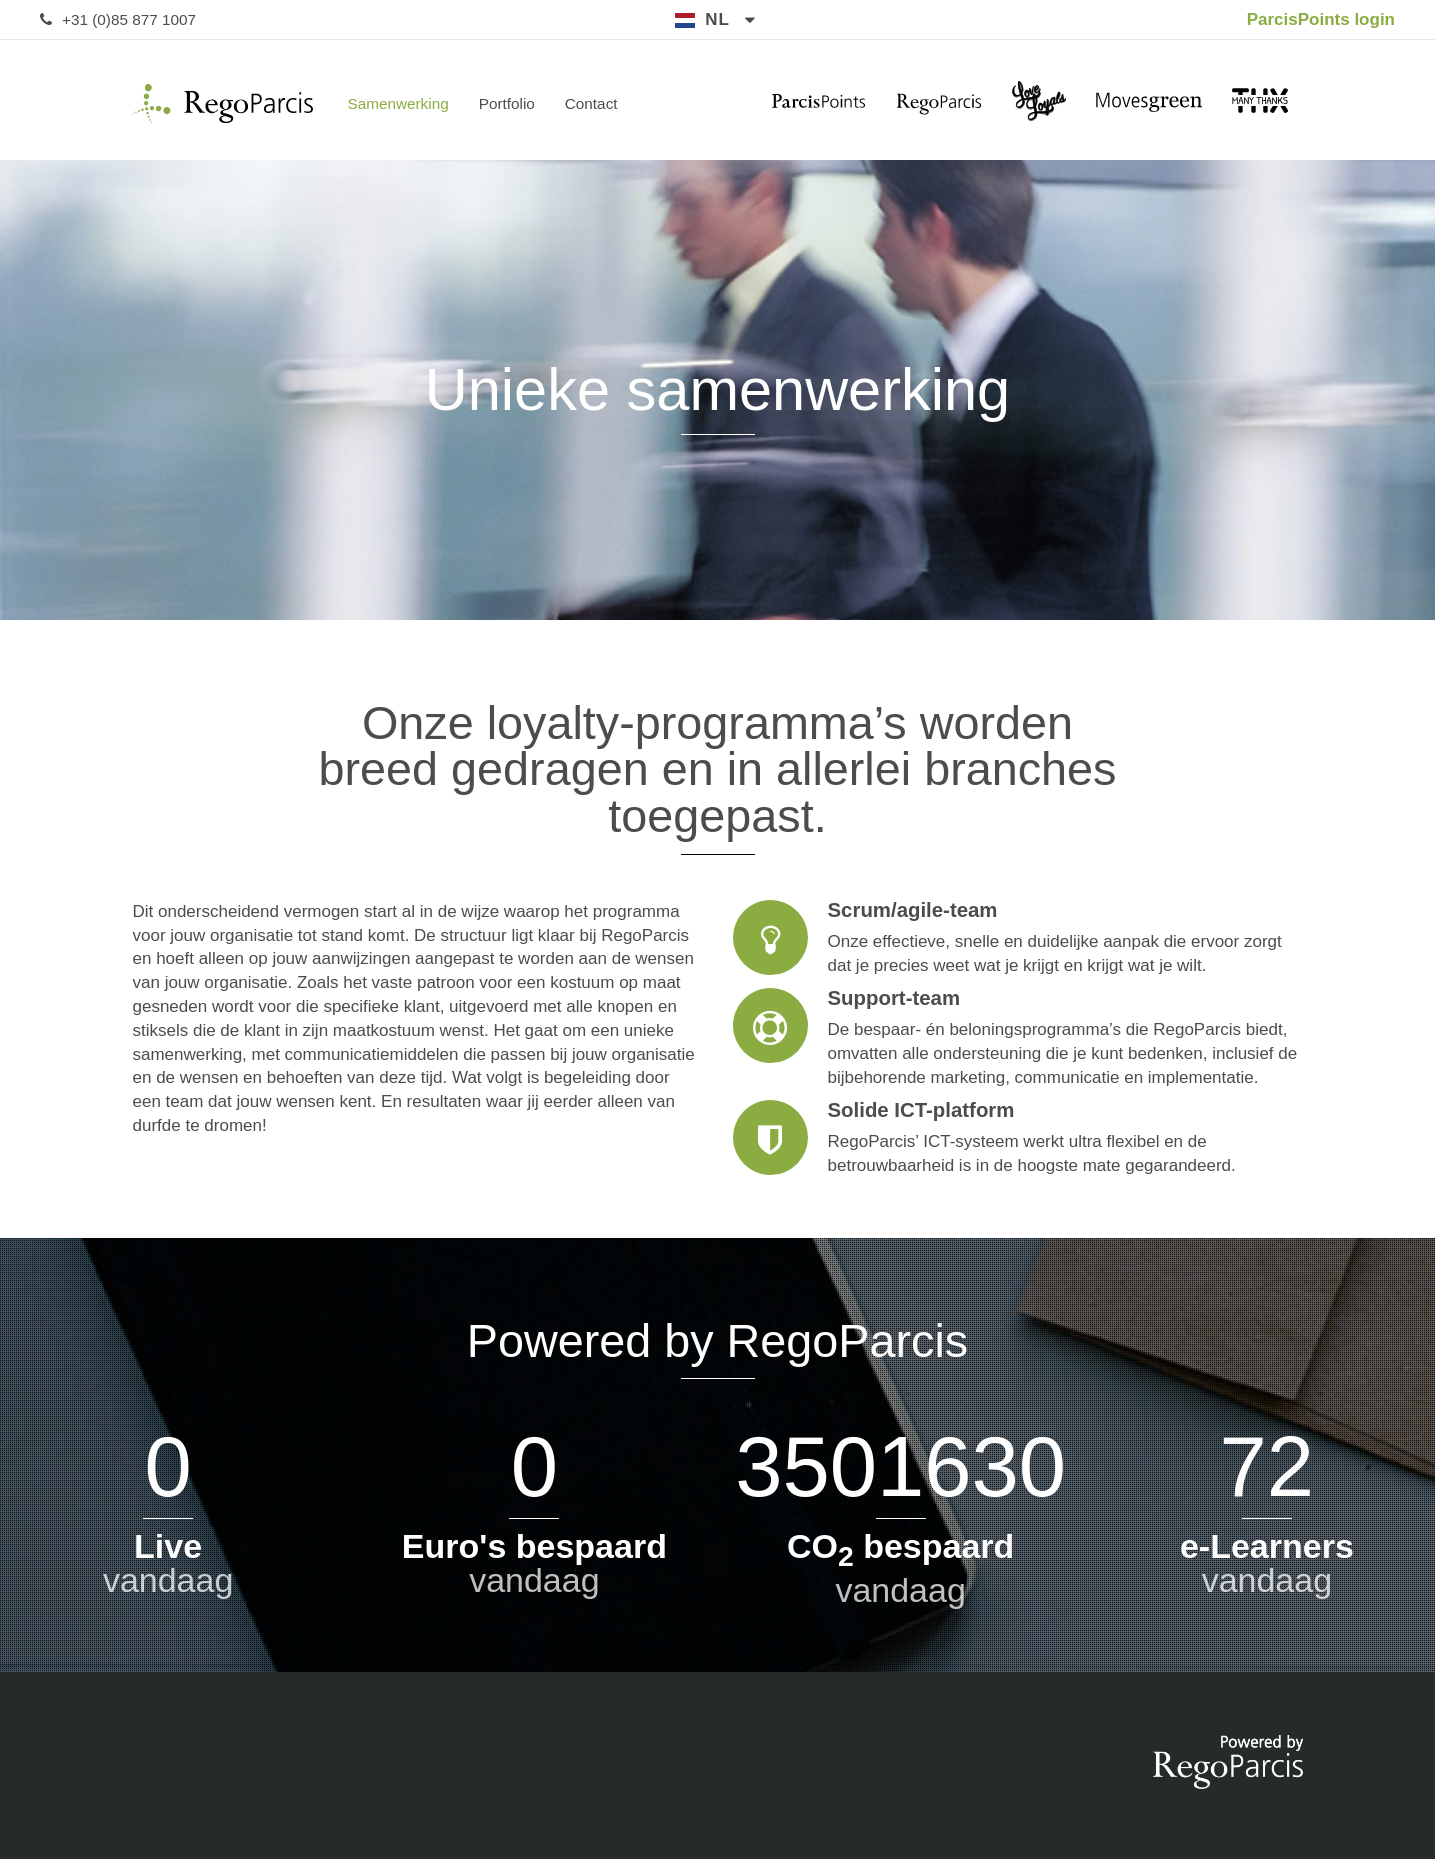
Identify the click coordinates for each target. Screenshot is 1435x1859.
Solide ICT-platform (1018, 1139)
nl (717, 19)
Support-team (1018, 1039)
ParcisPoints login (1321, 19)
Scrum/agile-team (1018, 939)
